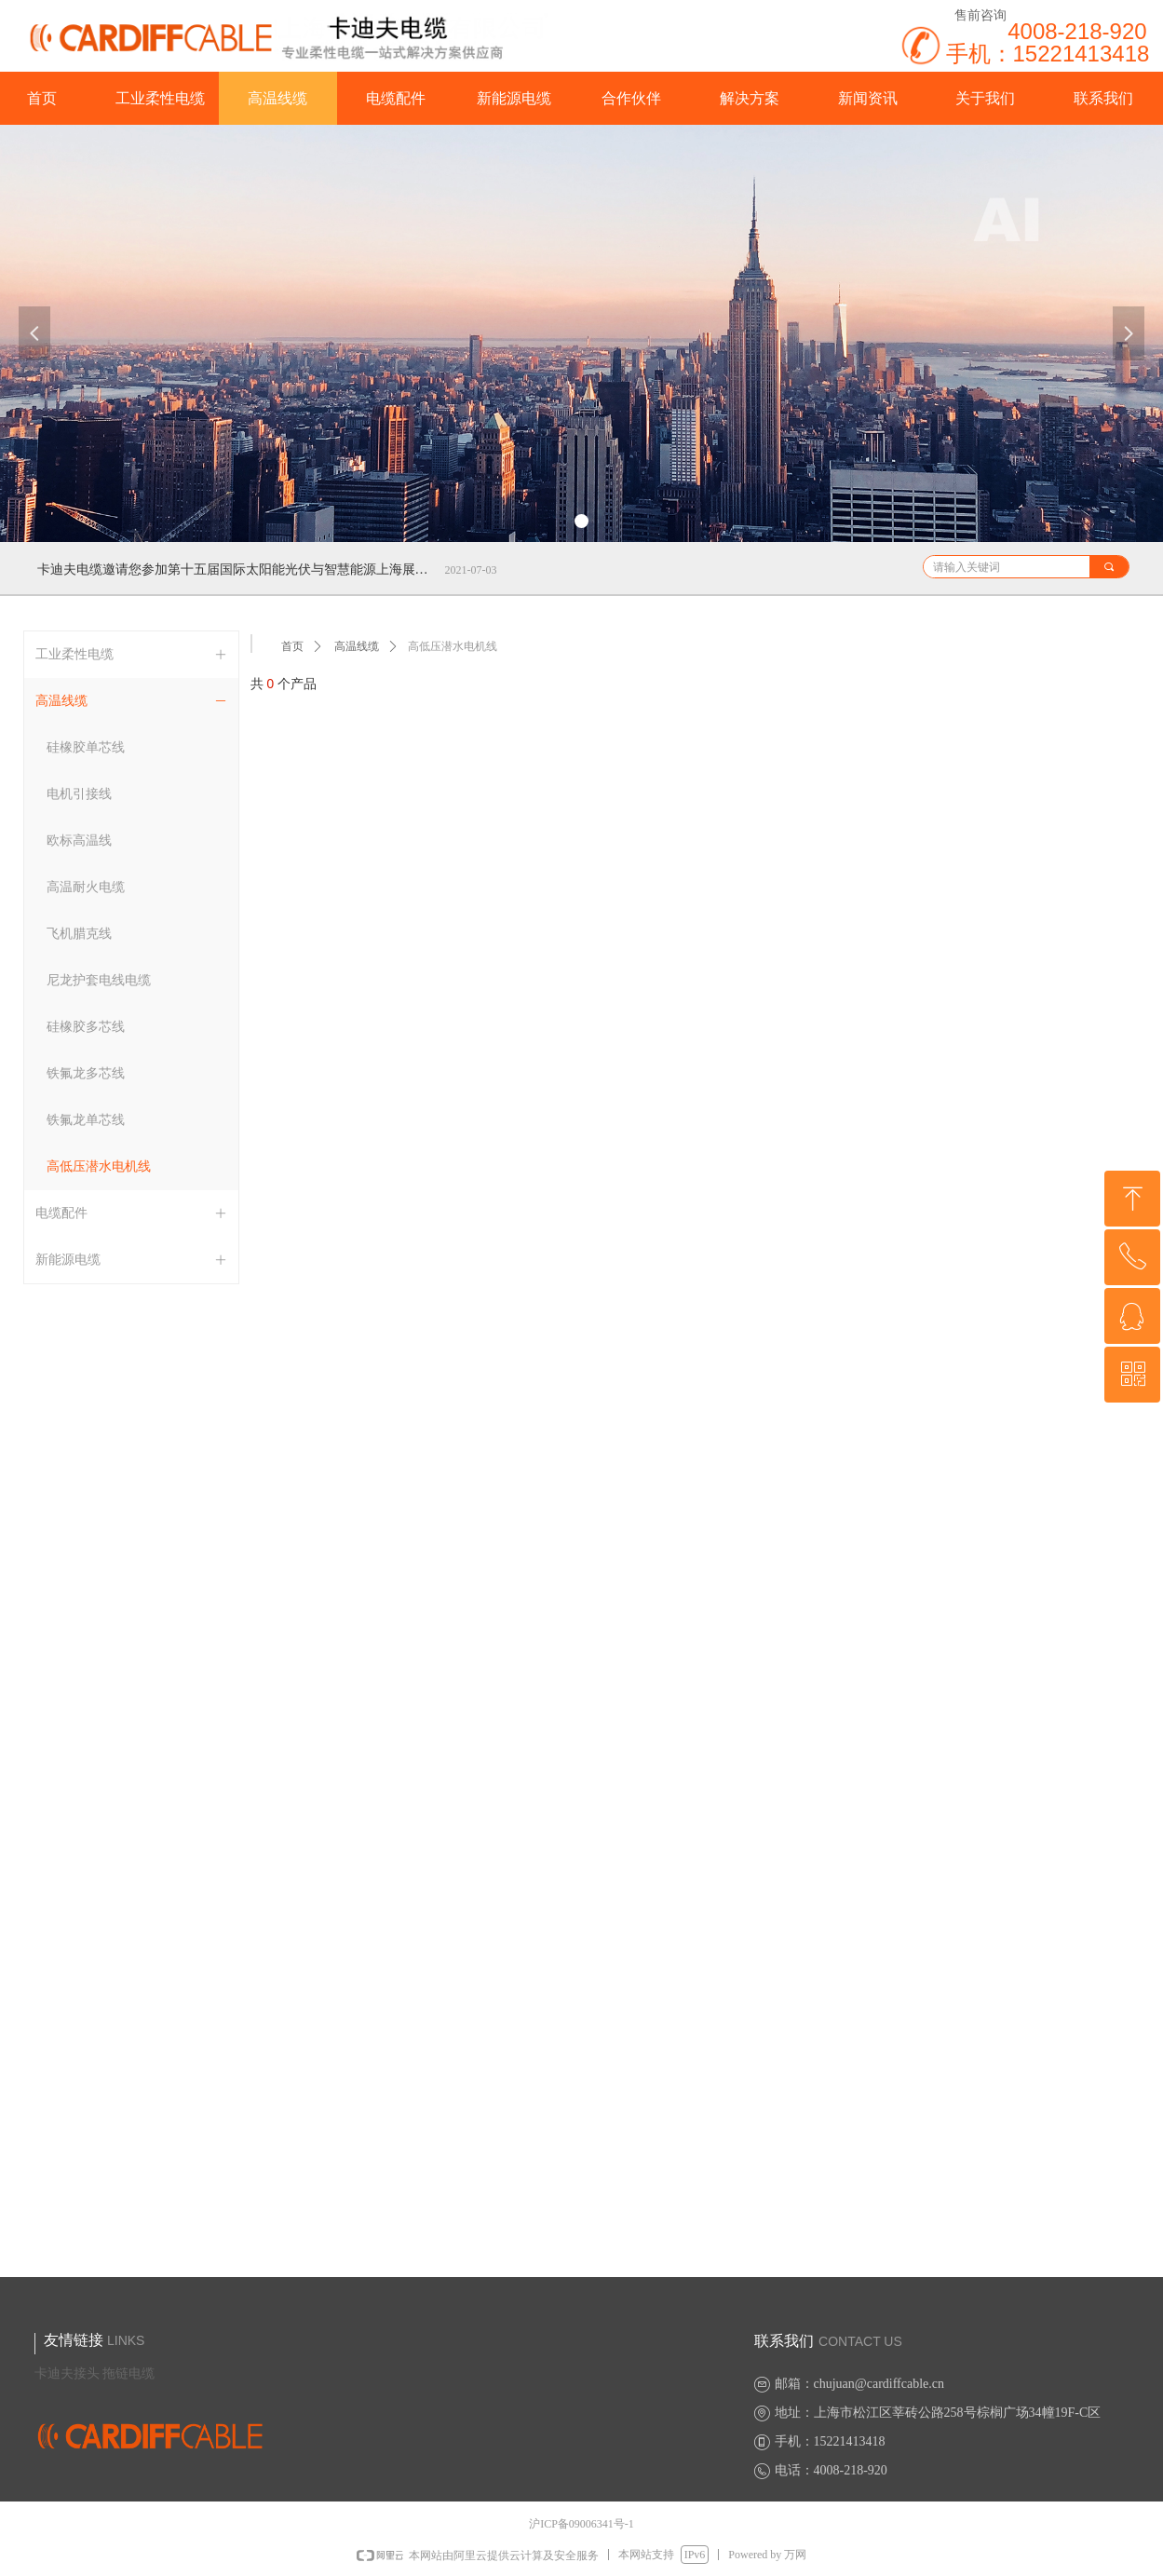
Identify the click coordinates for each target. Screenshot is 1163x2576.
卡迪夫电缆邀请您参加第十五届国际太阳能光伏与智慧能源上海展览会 (237, 569)
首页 (292, 646)
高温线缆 (356, 646)
